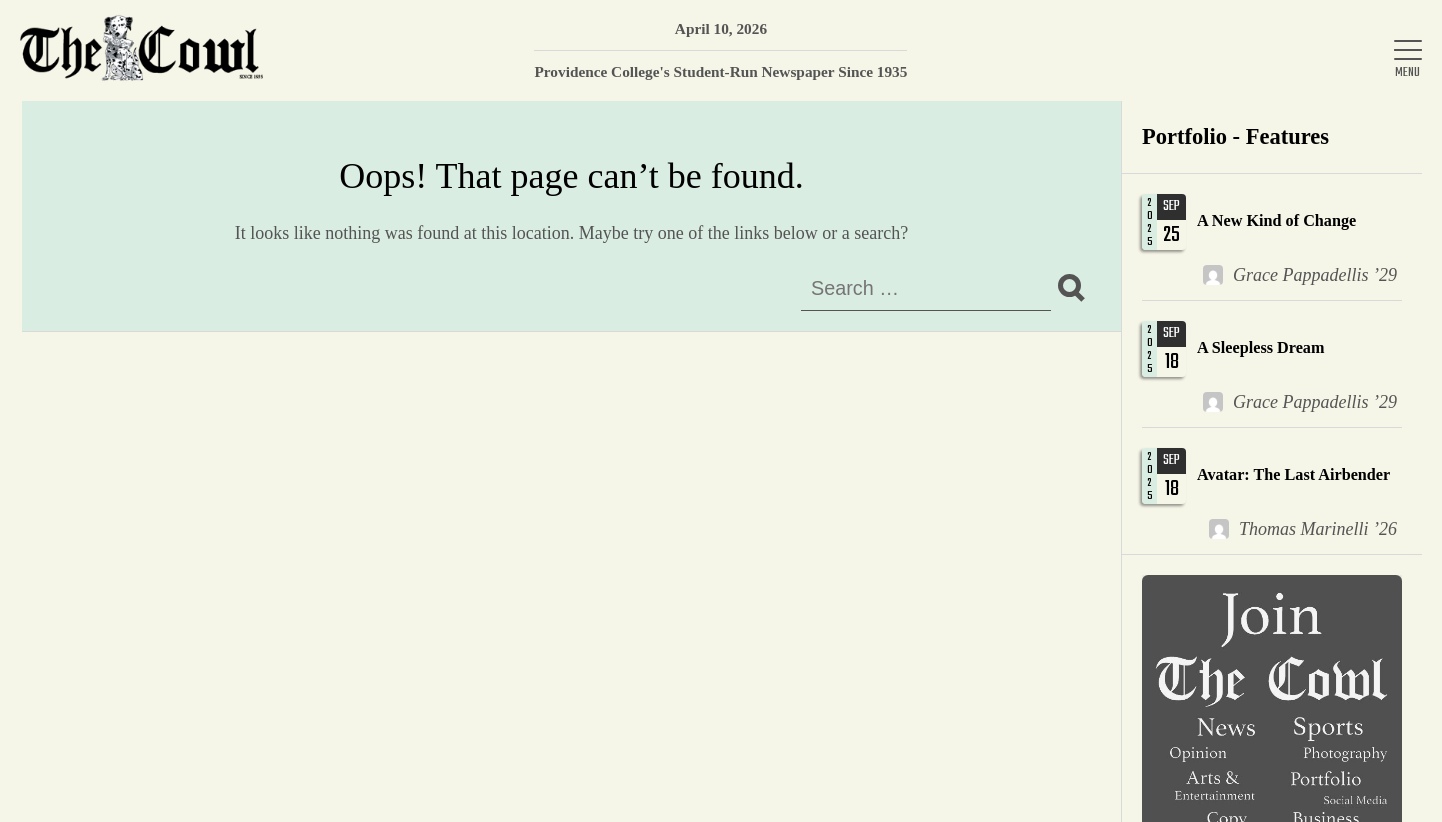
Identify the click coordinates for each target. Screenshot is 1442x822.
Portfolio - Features (1235, 136)
